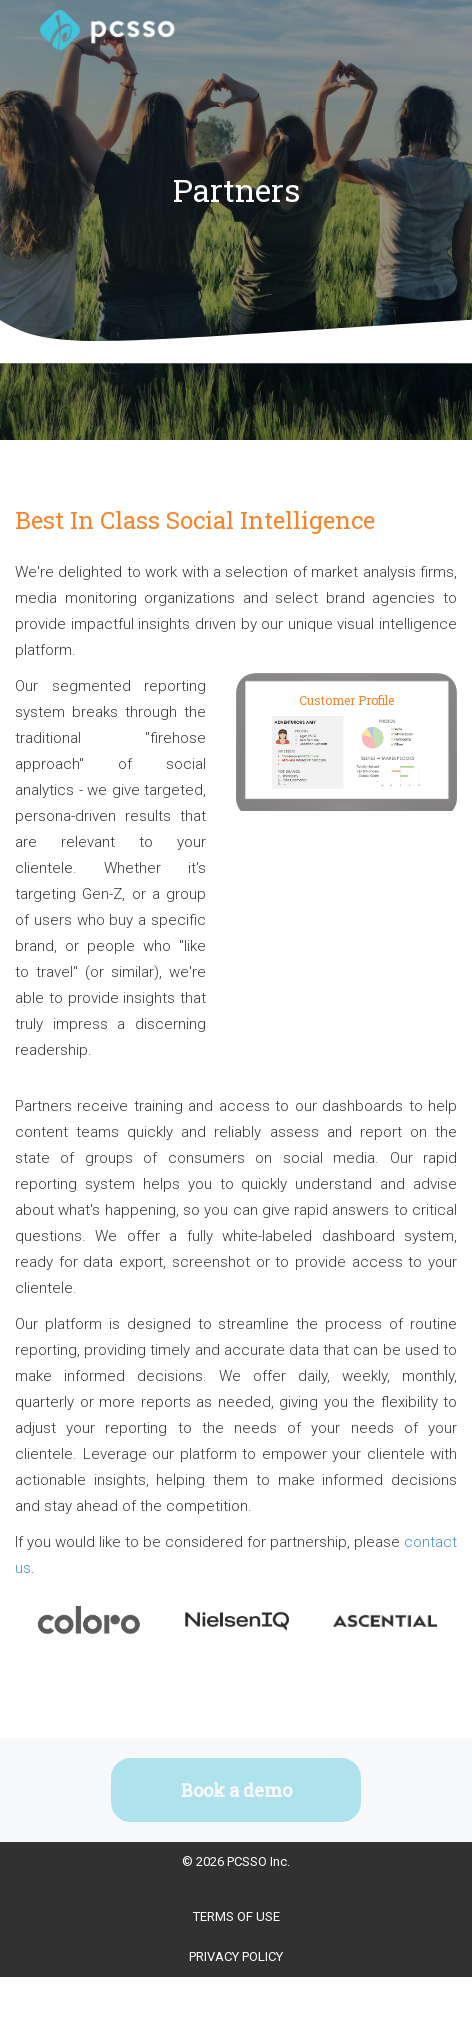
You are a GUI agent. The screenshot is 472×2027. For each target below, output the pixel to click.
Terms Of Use (236, 1916)
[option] (89, 1621)
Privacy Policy (236, 1956)
